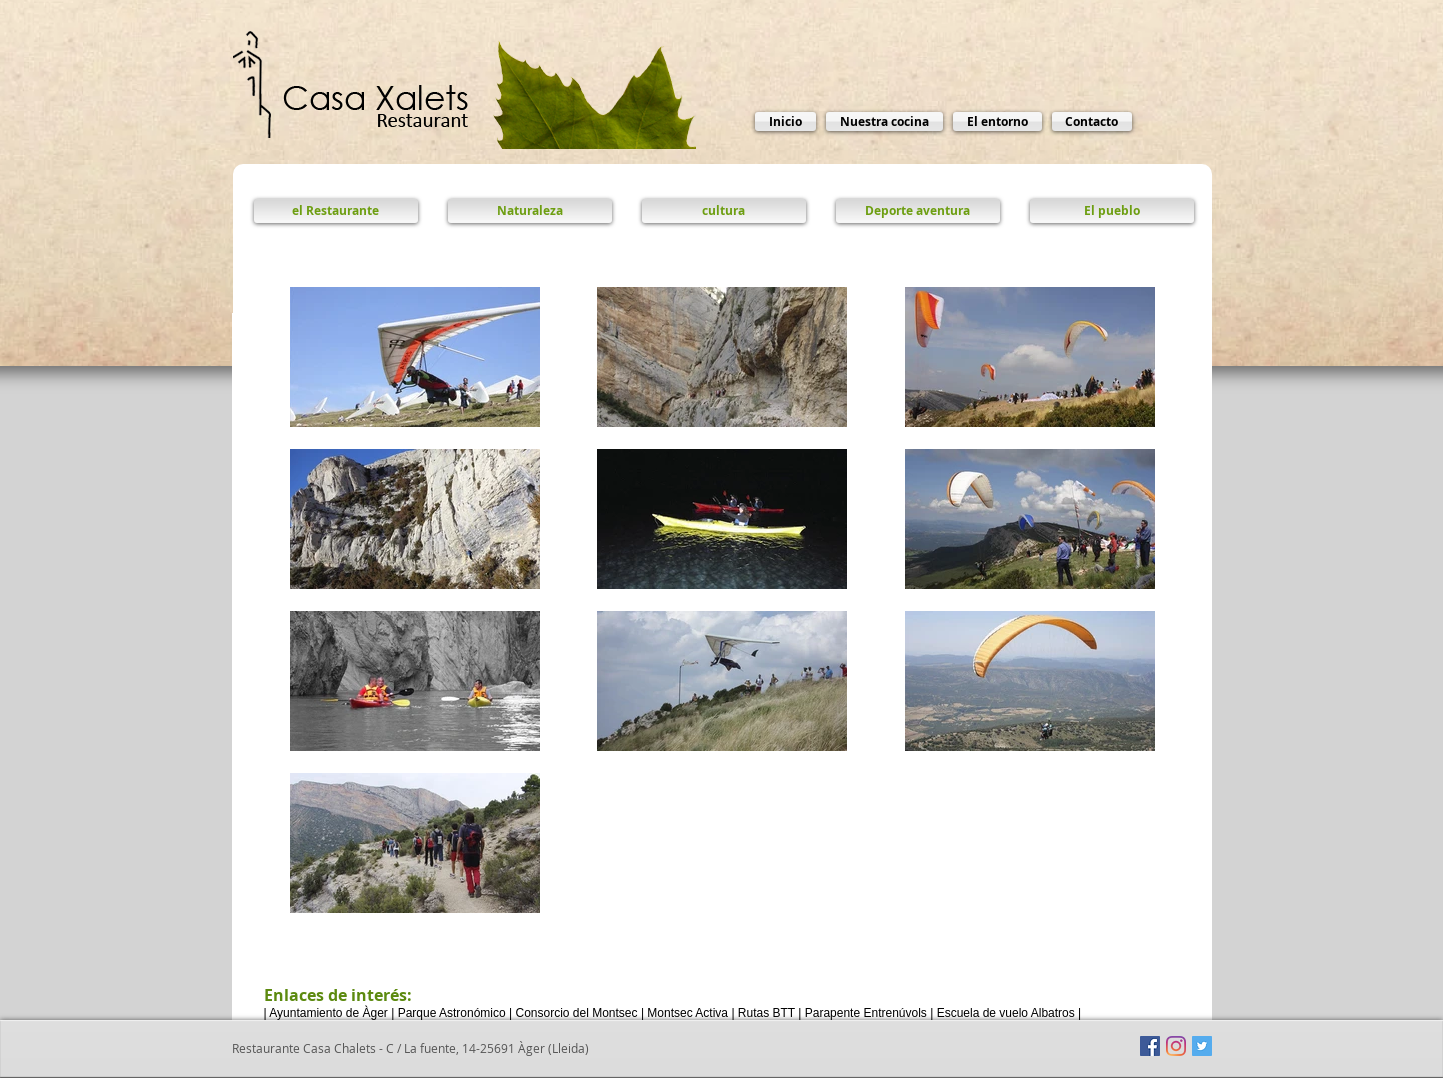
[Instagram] (1176, 1046)
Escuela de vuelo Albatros (1006, 1013)
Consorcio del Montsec (576, 1013)
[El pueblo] (1112, 211)
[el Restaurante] (336, 211)
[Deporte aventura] (918, 211)
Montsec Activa (687, 1013)
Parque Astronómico (452, 1013)
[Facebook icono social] (1150, 1046)
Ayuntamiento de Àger (328, 1013)
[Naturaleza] (530, 211)
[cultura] (724, 211)
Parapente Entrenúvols (866, 1013)
